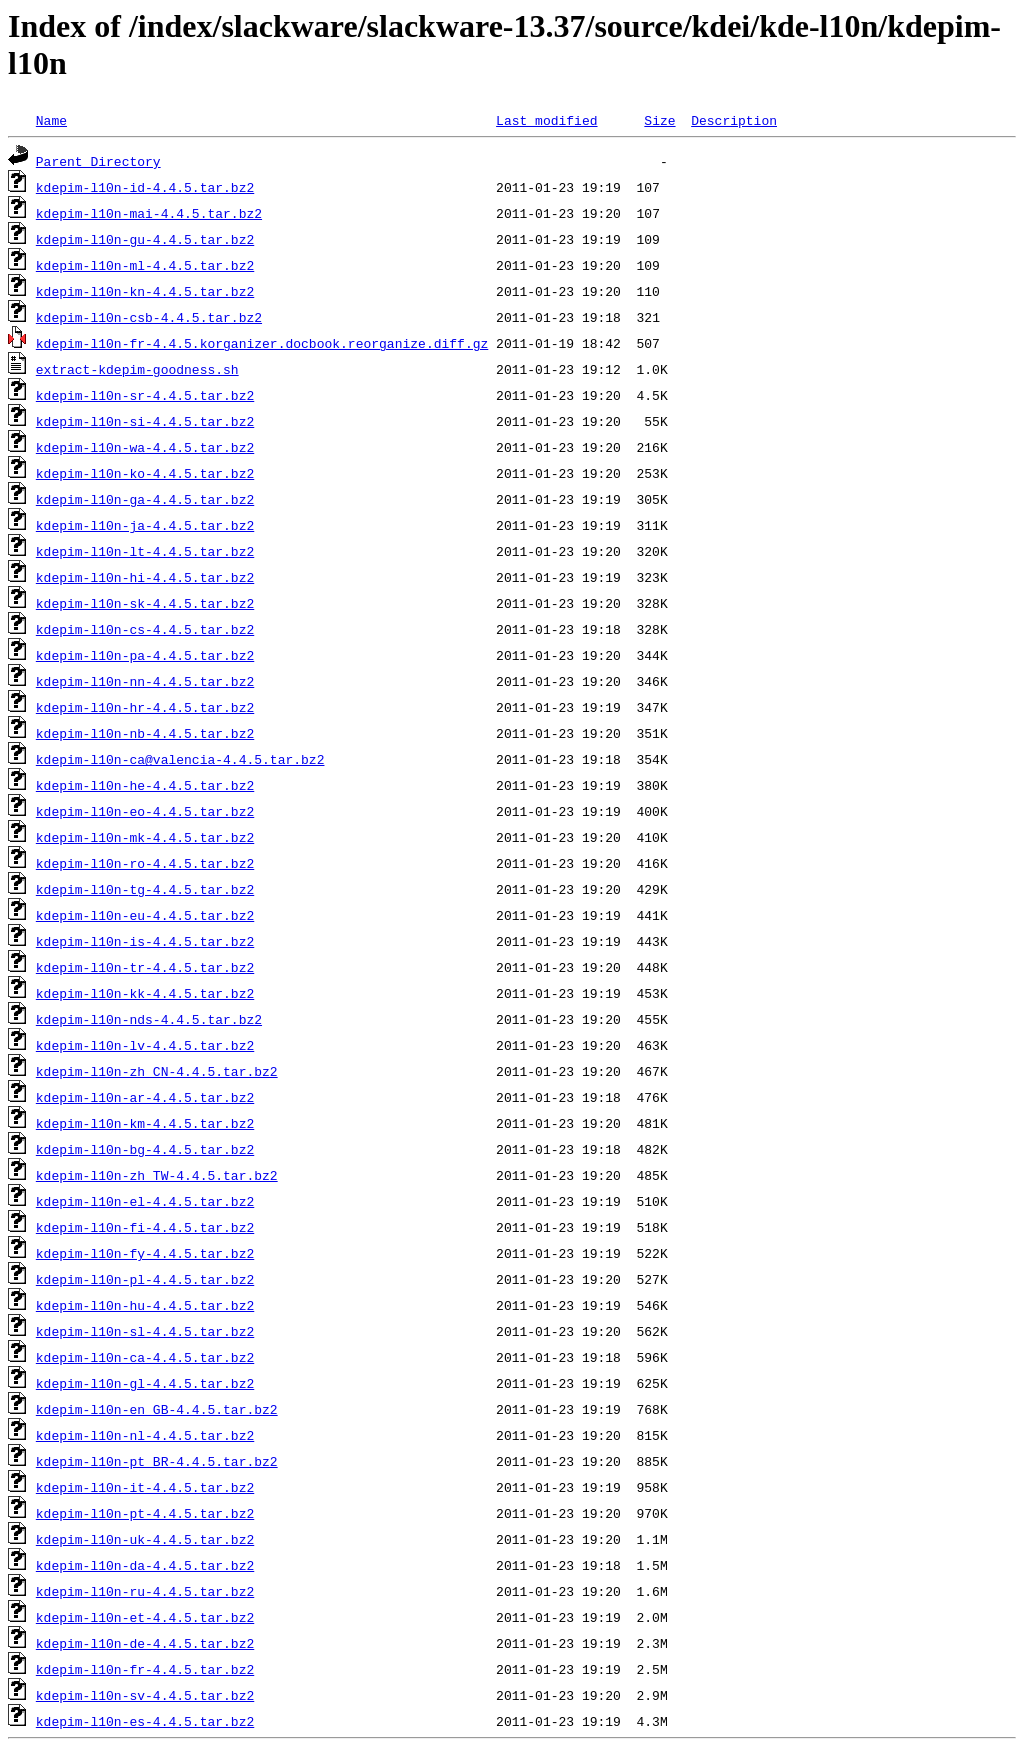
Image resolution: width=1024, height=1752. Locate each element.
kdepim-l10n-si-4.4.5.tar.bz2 (145, 421)
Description (734, 120)
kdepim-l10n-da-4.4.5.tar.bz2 (145, 1565)
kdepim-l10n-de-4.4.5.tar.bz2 (145, 1643)
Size (659, 120)
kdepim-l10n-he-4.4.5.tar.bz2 (145, 785)
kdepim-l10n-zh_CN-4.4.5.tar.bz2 (157, 1071)
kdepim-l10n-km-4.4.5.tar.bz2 (145, 1123)
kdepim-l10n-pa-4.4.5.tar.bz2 (145, 655)
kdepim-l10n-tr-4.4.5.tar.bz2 (145, 967)
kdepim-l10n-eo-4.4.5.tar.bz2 (145, 811)
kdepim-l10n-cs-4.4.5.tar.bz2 (145, 629)
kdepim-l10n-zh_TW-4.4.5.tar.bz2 (157, 1175)
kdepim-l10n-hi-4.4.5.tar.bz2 (145, 577)
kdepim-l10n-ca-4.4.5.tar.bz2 (145, 1357)
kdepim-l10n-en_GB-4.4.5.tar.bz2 (157, 1409)
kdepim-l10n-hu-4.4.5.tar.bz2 (145, 1305)
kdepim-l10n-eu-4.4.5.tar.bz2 (145, 915)
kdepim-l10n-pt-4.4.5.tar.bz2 (145, 1513)
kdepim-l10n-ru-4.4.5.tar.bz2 (145, 1591)
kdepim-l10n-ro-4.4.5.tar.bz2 (145, 863)
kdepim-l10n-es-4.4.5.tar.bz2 (145, 1721)
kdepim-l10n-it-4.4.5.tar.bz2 (145, 1487)
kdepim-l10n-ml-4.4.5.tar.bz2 (145, 265)
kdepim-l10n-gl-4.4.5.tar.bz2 (145, 1383)
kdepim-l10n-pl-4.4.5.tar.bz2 (145, 1279)
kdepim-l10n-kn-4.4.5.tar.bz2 (145, 291)
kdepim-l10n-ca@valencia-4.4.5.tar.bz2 (180, 759)
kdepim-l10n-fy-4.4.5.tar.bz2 (145, 1253)
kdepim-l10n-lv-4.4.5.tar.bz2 (145, 1045)
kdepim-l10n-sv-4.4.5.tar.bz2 (145, 1695)
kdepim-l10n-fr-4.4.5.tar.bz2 (145, 1669)
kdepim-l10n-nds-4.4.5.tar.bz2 (149, 1019)
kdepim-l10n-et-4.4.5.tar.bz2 (145, 1617)
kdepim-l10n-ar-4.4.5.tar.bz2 (145, 1097)
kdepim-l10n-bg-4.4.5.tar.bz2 (145, 1149)
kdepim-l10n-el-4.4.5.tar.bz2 (145, 1201)
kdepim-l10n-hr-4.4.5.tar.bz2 (145, 707)
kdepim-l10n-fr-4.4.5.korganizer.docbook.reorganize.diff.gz (262, 343)
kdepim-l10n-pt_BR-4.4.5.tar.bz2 (157, 1461)
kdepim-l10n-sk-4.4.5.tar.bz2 (145, 603)
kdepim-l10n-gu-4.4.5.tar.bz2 (145, 239)
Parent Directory (98, 161)
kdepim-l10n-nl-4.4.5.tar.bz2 (145, 1435)
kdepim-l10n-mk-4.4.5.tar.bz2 (145, 837)
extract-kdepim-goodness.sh (137, 369)
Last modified (546, 120)
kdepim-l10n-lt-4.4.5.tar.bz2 (145, 551)
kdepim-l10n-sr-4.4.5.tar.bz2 (145, 395)
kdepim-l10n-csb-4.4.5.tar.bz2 (149, 317)
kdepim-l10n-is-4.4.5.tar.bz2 (145, 941)
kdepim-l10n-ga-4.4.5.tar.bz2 (145, 499)
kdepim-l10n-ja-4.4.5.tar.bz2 (145, 525)
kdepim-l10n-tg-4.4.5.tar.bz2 (145, 889)
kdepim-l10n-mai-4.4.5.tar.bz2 (149, 213)
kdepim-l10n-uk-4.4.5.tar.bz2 (145, 1539)
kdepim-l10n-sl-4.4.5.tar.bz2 (145, 1331)
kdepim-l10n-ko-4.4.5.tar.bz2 (145, 473)
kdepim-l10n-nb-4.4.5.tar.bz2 (145, 733)
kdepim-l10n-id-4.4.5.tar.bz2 (145, 187)
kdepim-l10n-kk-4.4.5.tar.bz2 (145, 993)
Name (51, 120)
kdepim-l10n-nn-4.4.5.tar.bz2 (145, 681)
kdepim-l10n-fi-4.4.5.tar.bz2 (145, 1227)
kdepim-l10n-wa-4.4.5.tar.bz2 (145, 447)
